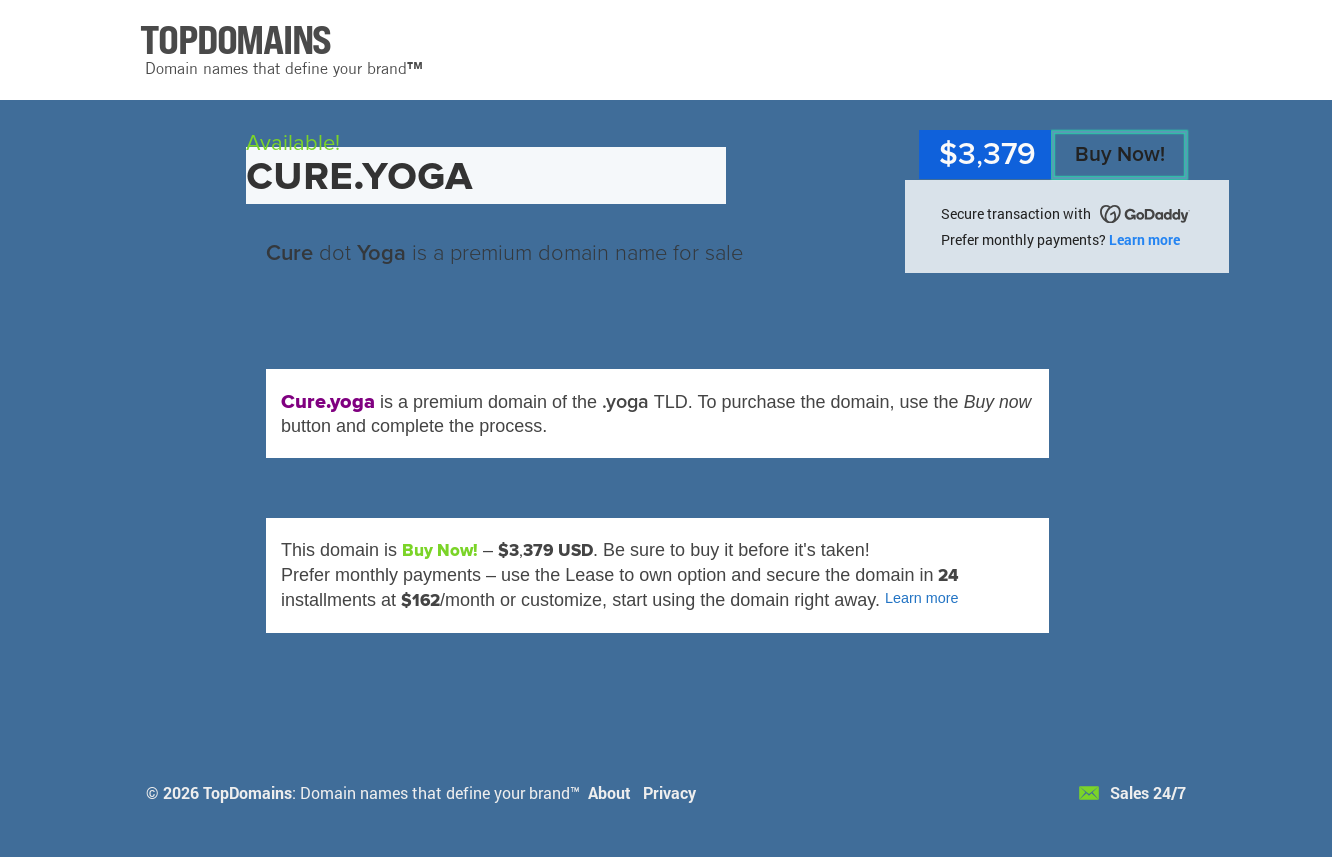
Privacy (669, 792)
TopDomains (247, 792)
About (609, 792)
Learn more (1144, 239)
